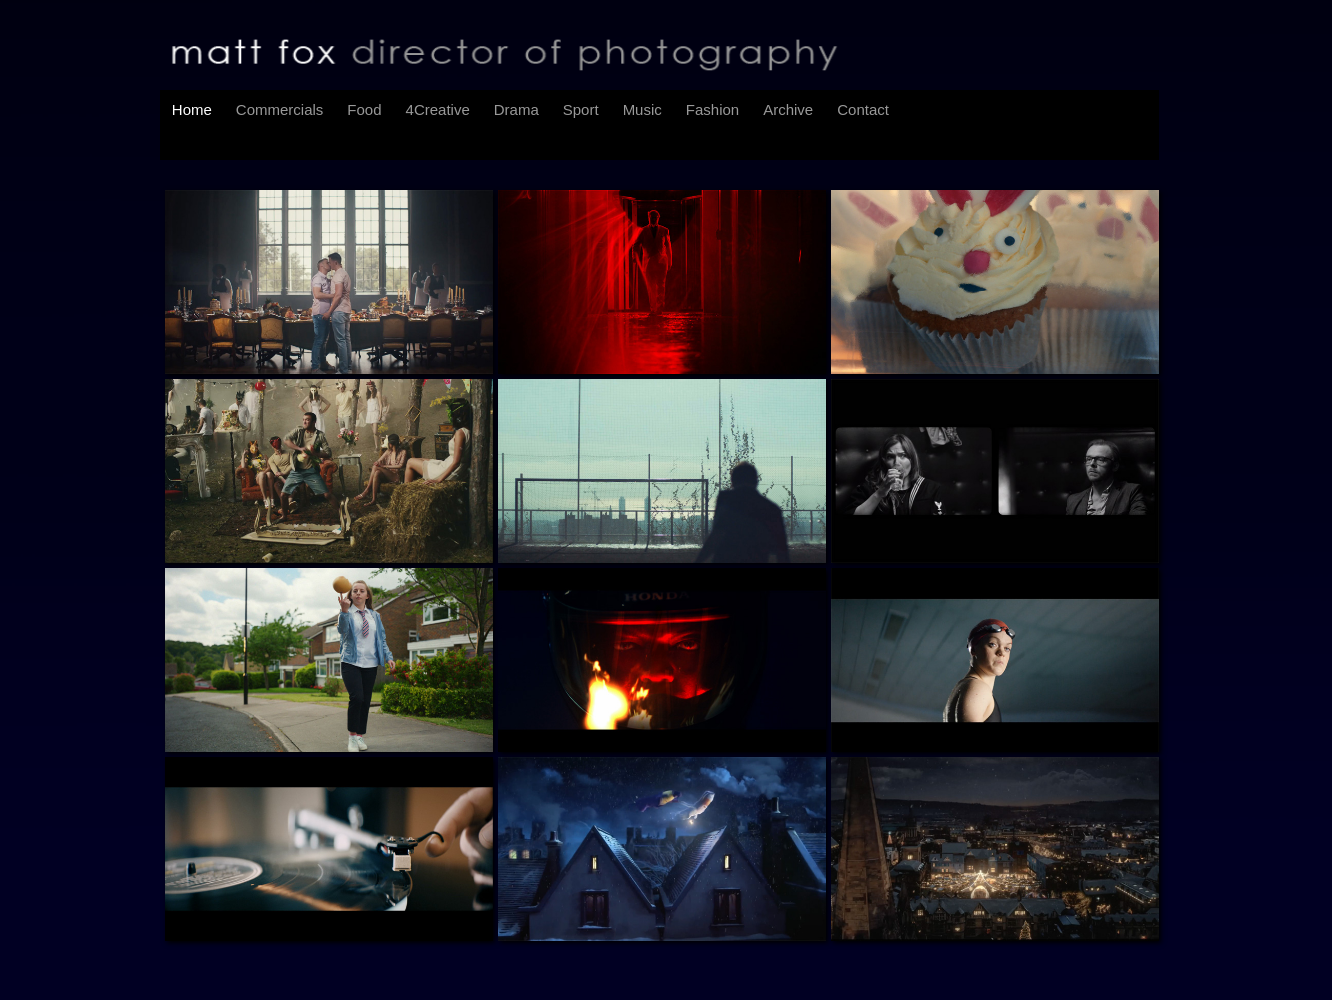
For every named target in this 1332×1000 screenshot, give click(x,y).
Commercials (280, 109)
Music (642, 109)
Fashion (712, 109)
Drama (516, 109)
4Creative (438, 109)
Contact (863, 109)
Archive (788, 109)
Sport (581, 109)
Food (364, 109)
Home (192, 109)
